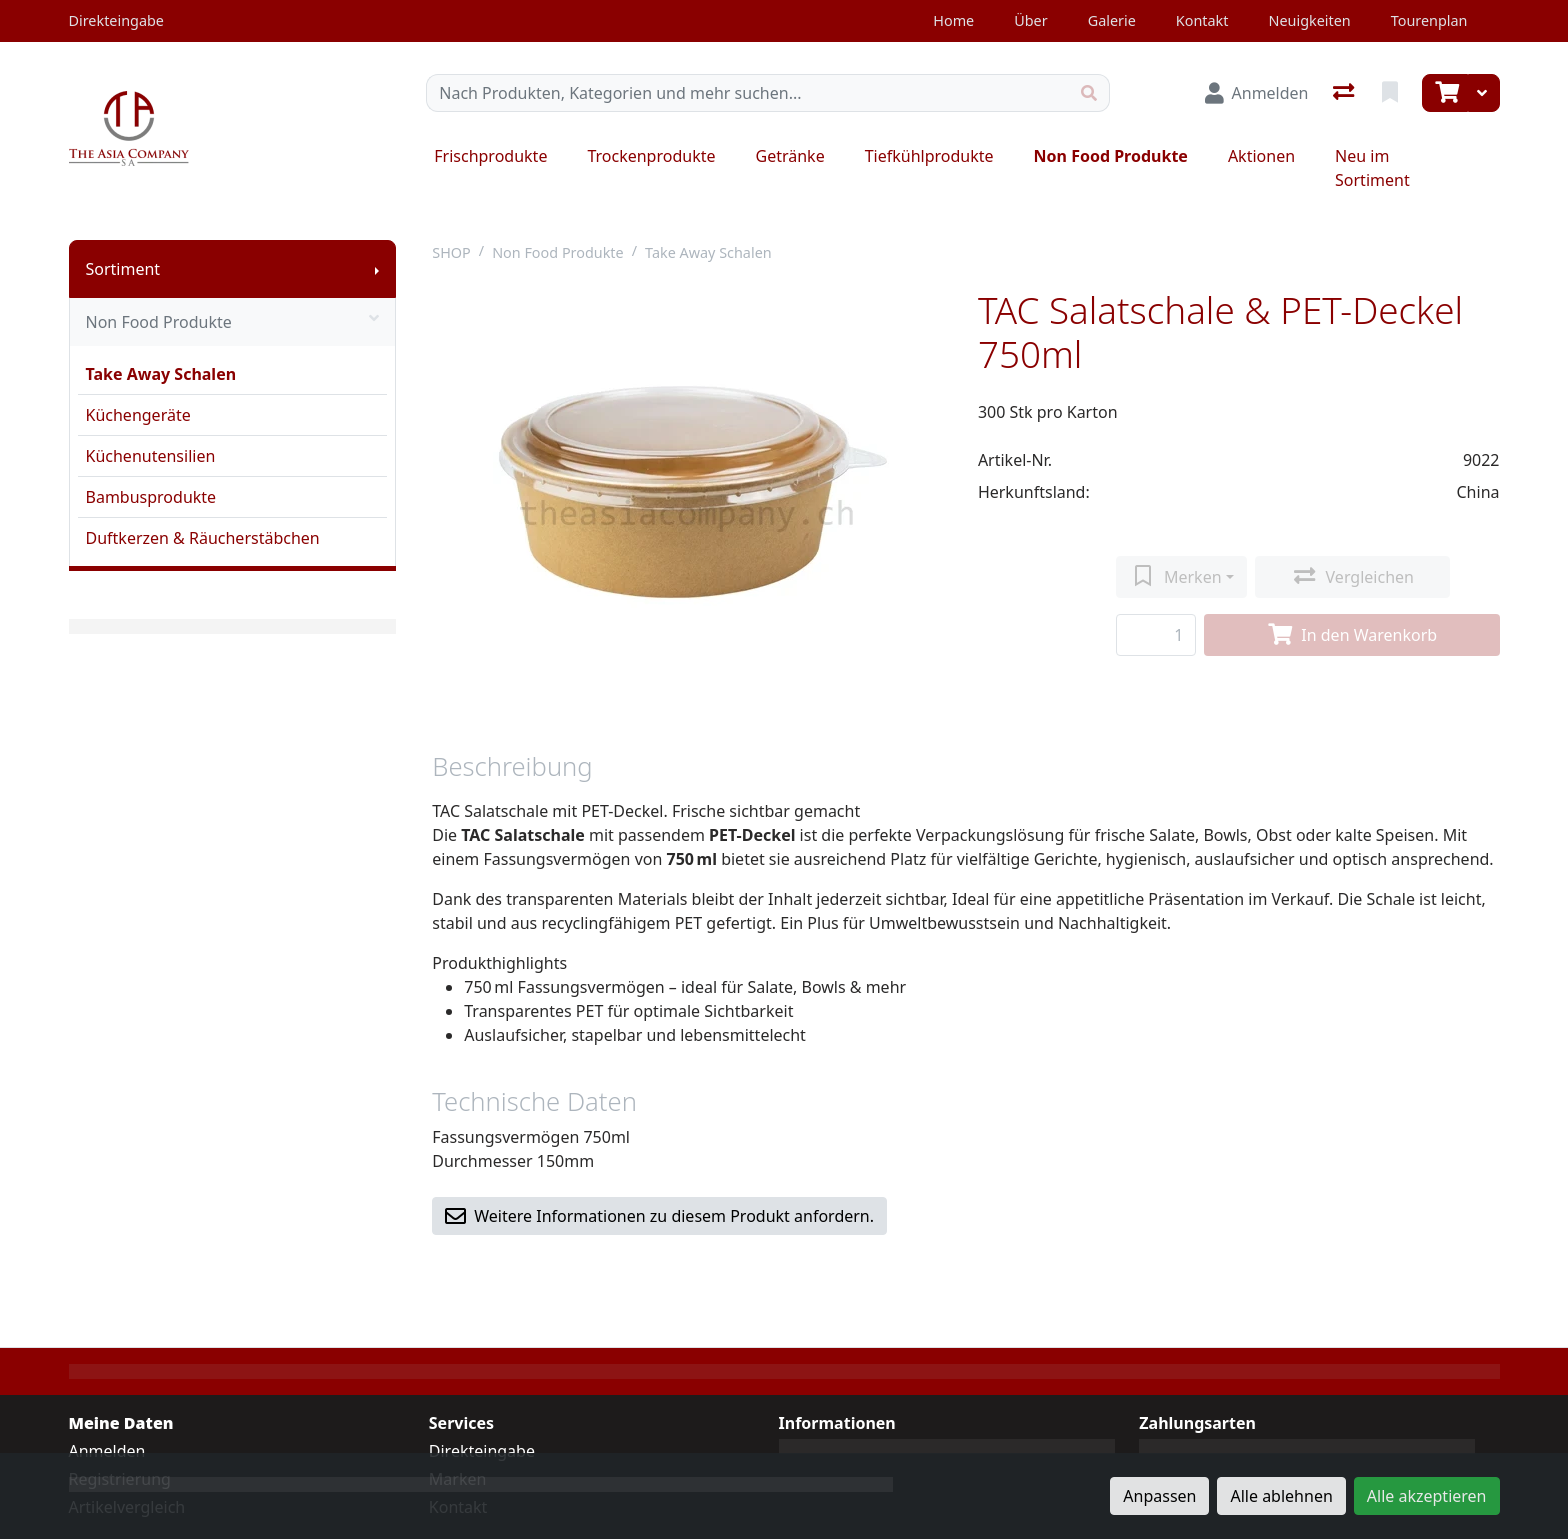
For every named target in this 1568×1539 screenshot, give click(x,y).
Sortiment (123, 269)
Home (953, 20)
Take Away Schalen (161, 374)
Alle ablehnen (1281, 1496)
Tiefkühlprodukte (929, 156)
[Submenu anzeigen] (377, 269)
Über (1030, 20)
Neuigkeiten (1309, 20)
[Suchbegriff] (748, 93)
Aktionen (1261, 156)
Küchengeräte (138, 415)
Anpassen (1159, 1496)
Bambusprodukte (151, 497)
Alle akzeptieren (1427, 1496)
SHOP (451, 252)
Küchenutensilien (151, 456)
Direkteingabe (482, 1451)
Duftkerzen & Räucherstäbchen (203, 538)
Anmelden (107, 1451)
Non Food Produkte (1111, 156)
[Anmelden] (1257, 93)
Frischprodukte (490, 156)
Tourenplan (1429, 20)
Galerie (1112, 20)
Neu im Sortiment (1372, 168)
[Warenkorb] (1445, 93)
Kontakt (1202, 20)
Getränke (790, 156)
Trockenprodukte (651, 156)
